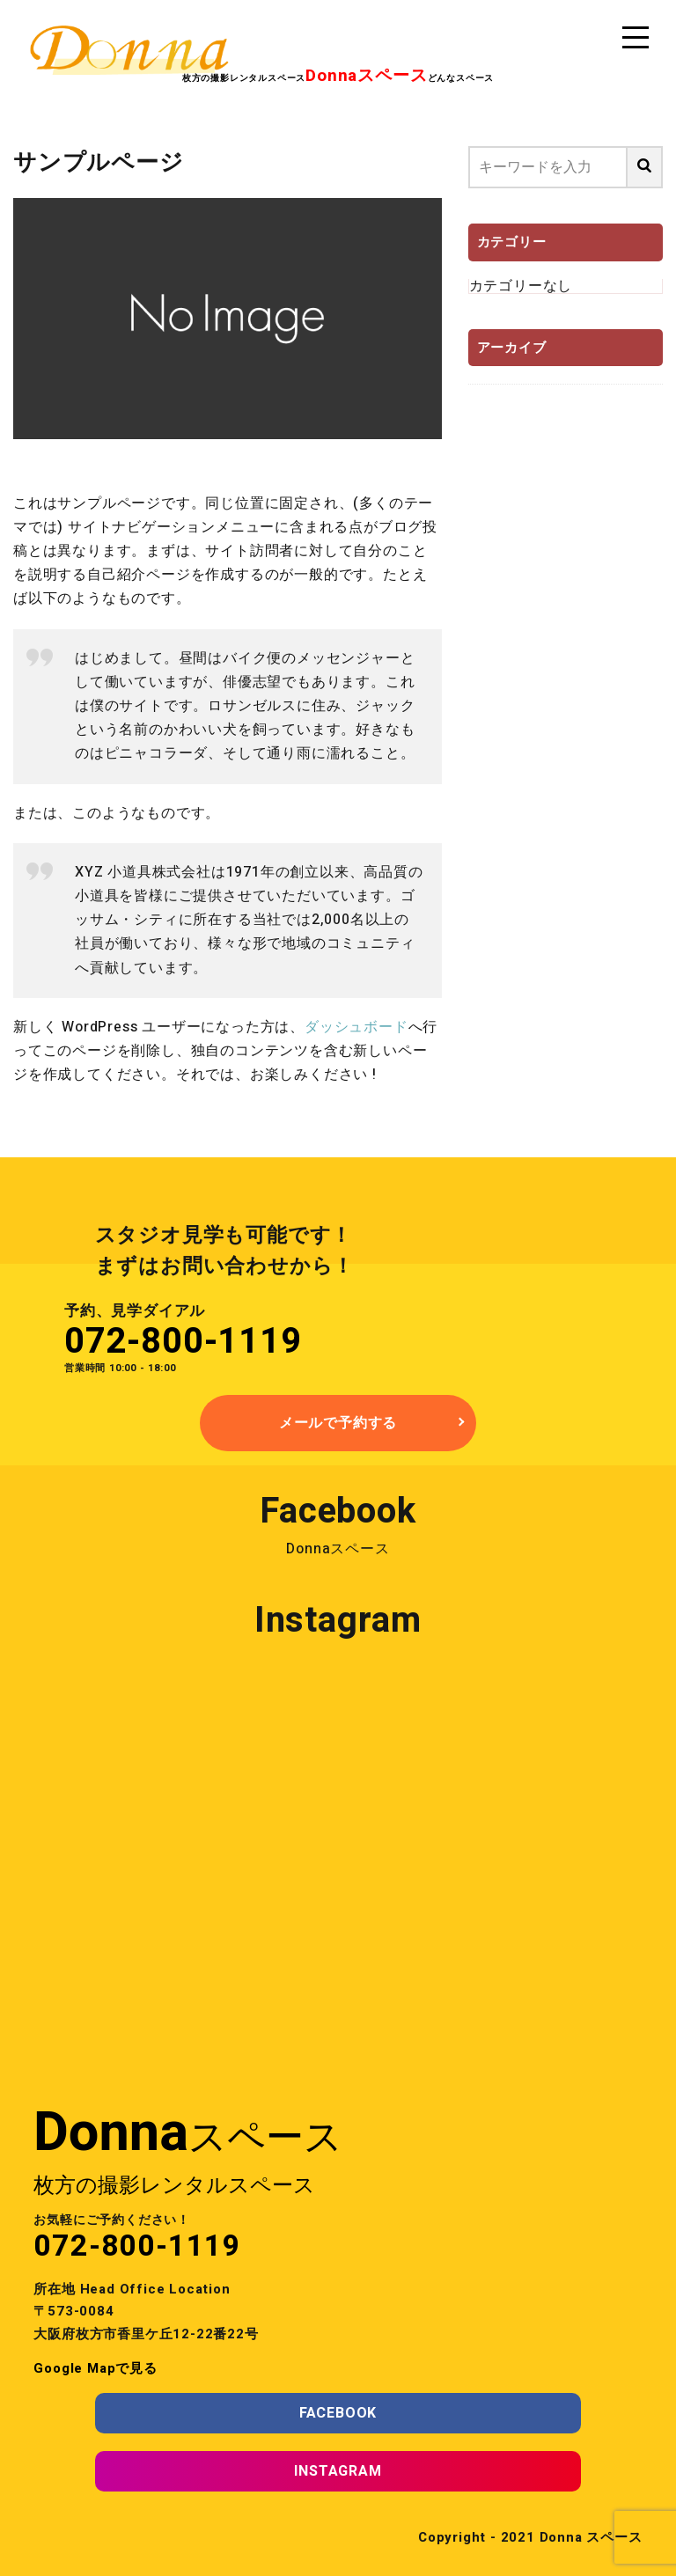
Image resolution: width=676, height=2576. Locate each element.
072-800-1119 (183, 1342)
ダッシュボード (356, 1027)
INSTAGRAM (337, 2471)
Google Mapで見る (95, 2368)
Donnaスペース (337, 1549)
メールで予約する (338, 1423)
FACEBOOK (338, 2413)
